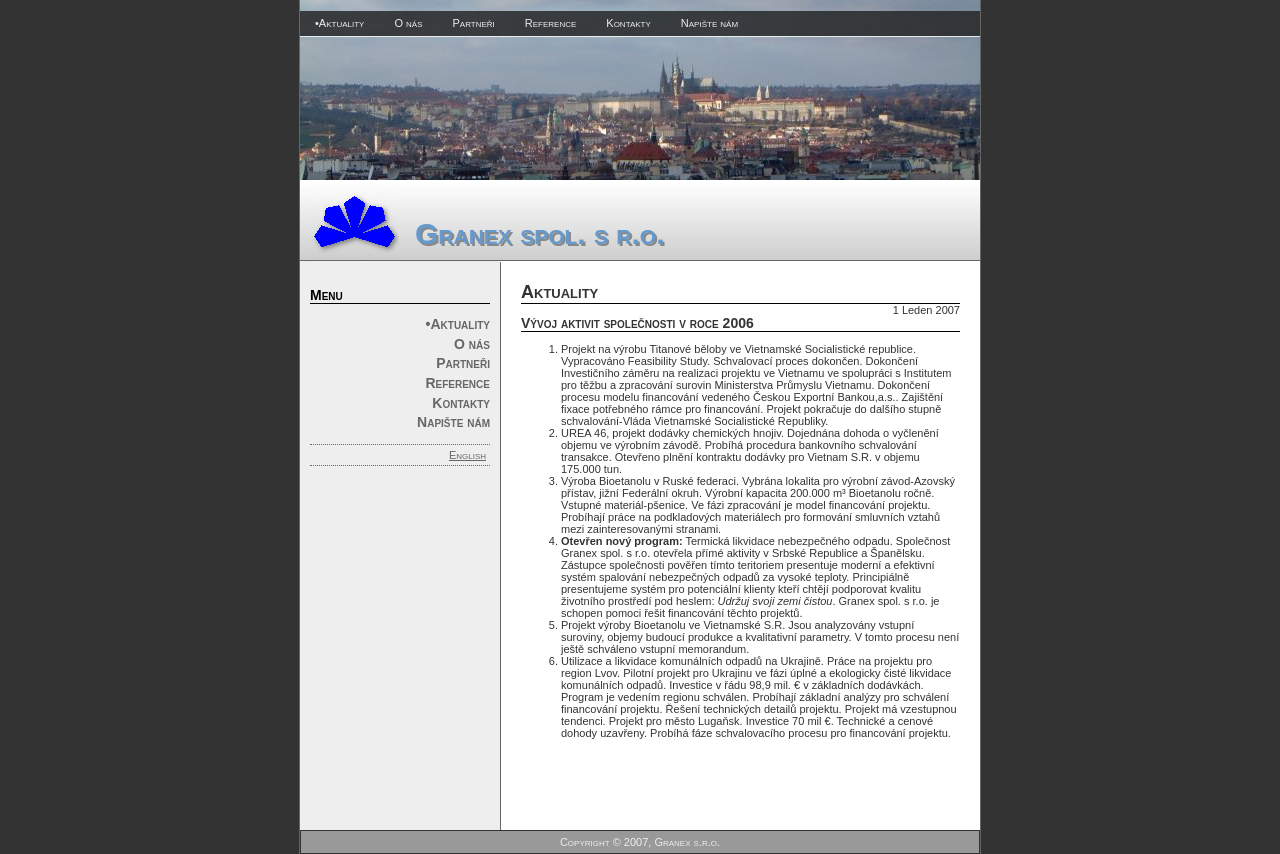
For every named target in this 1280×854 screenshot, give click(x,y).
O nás (408, 23)
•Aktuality (339, 23)
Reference (551, 23)
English (467, 455)
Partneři (473, 23)
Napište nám (709, 23)
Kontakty (628, 23)
